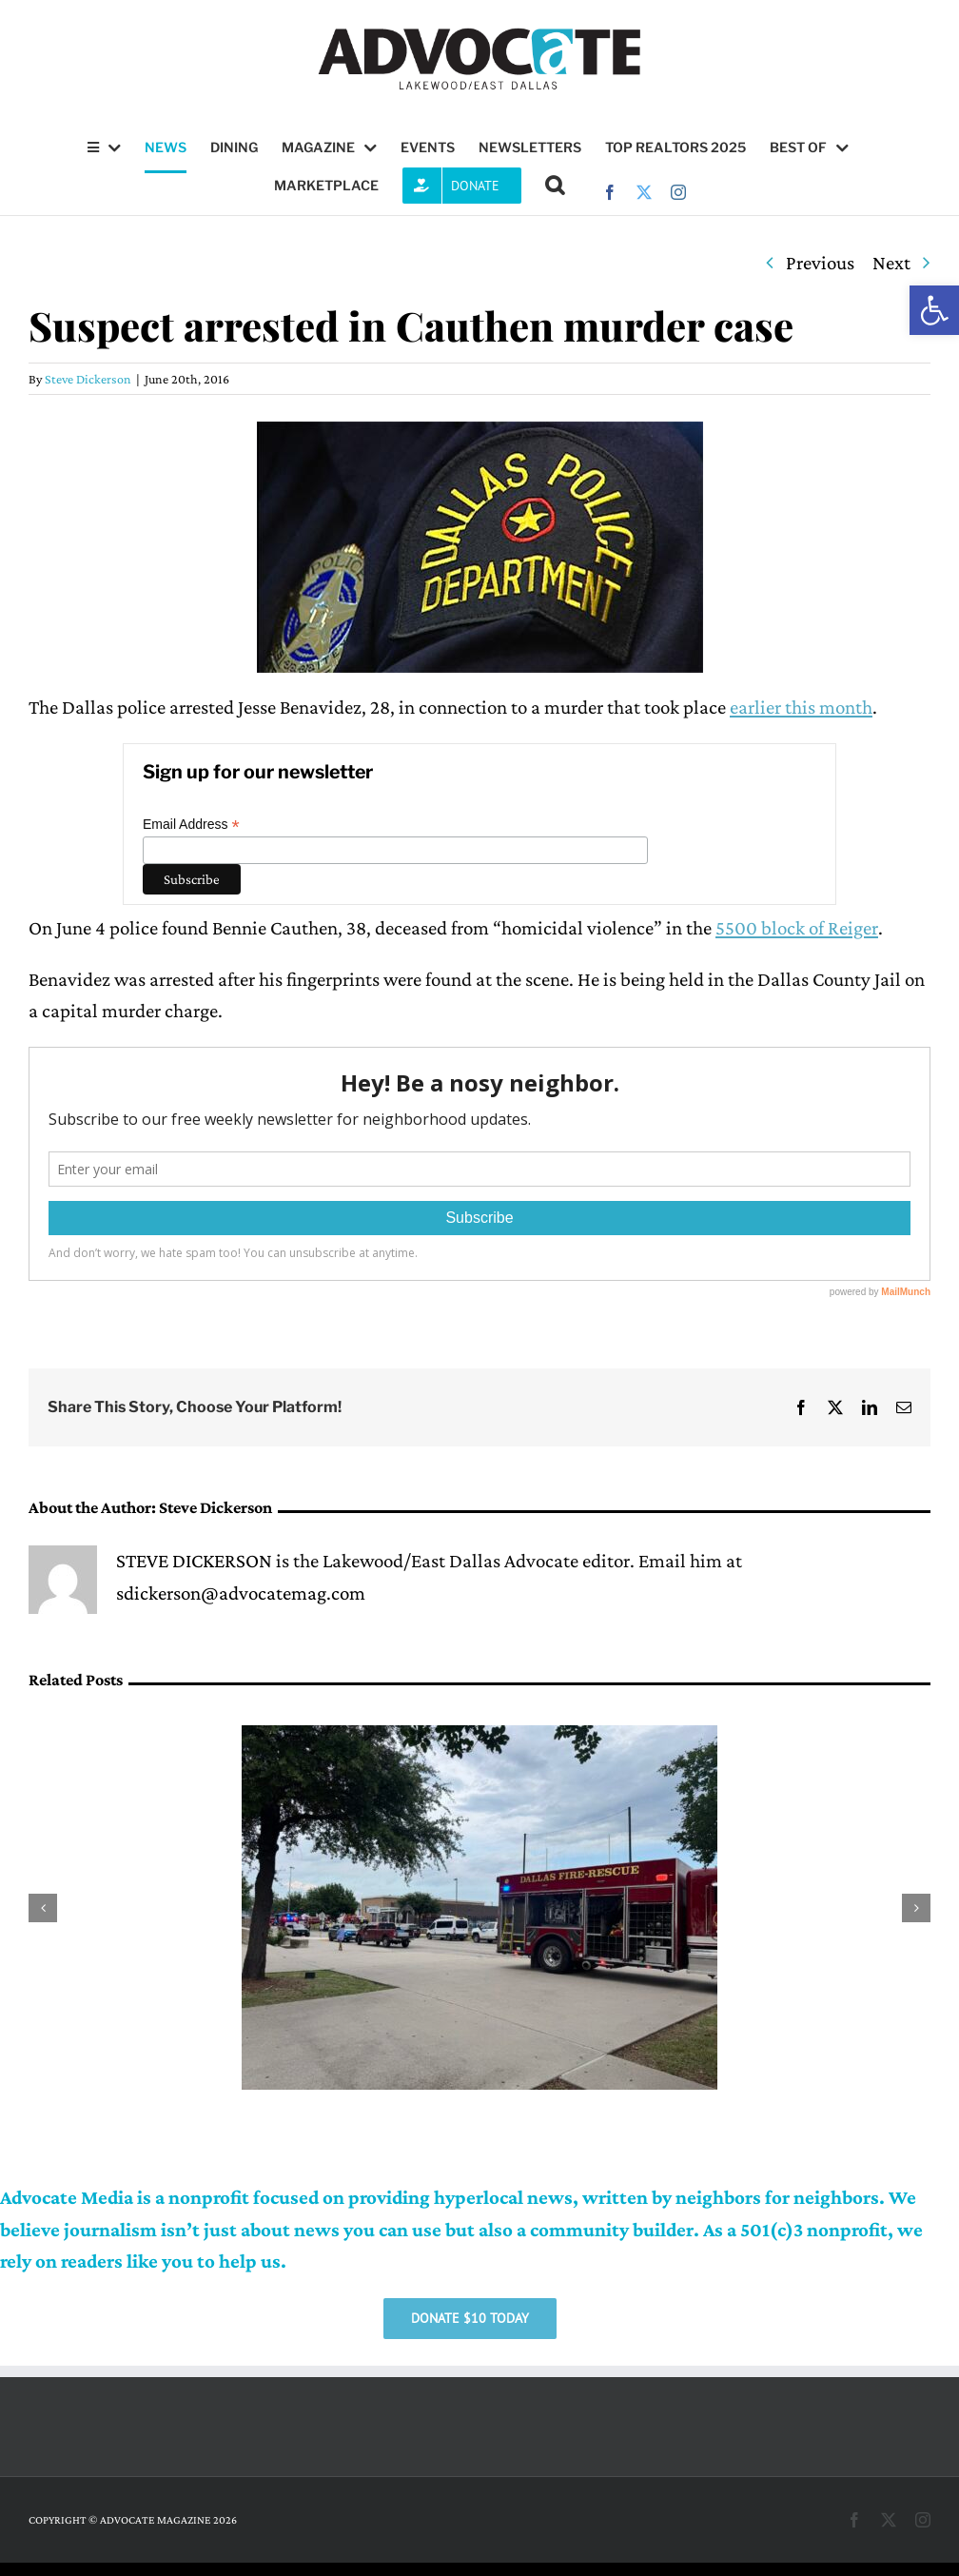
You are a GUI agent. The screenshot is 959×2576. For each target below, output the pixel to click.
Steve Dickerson (88, 378)
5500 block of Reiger (796, 927)
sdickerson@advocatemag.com (240, 1593)
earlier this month (801, 707)
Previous (820, 262)
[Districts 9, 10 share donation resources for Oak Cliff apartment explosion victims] (479, 1736)
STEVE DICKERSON (194, 1560)
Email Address (191, 825)
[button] (934, 310)
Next (891, 262)
